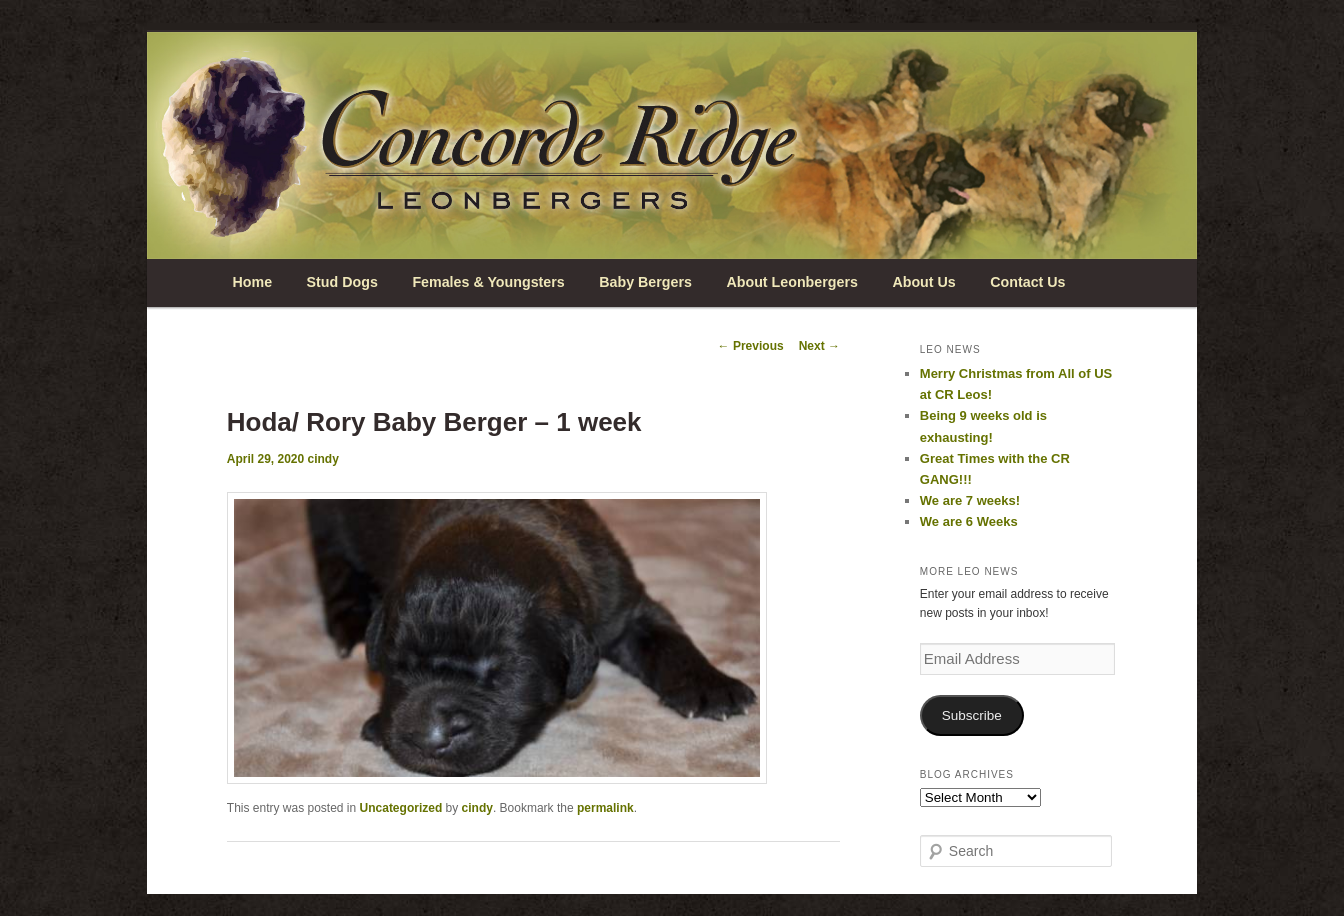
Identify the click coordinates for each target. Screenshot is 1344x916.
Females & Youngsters (488, 282)
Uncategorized (401, 808)
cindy (323, 459)
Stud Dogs (342, 282)
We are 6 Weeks (969, 521)
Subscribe (972, 715)
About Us (923, 282)
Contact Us (1027, 282)
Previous (751, 346)
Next (819, 346)
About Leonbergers (791, 282)
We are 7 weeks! (970, 500)
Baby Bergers (645, 282)
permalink (605, 808)
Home (252, 282)
